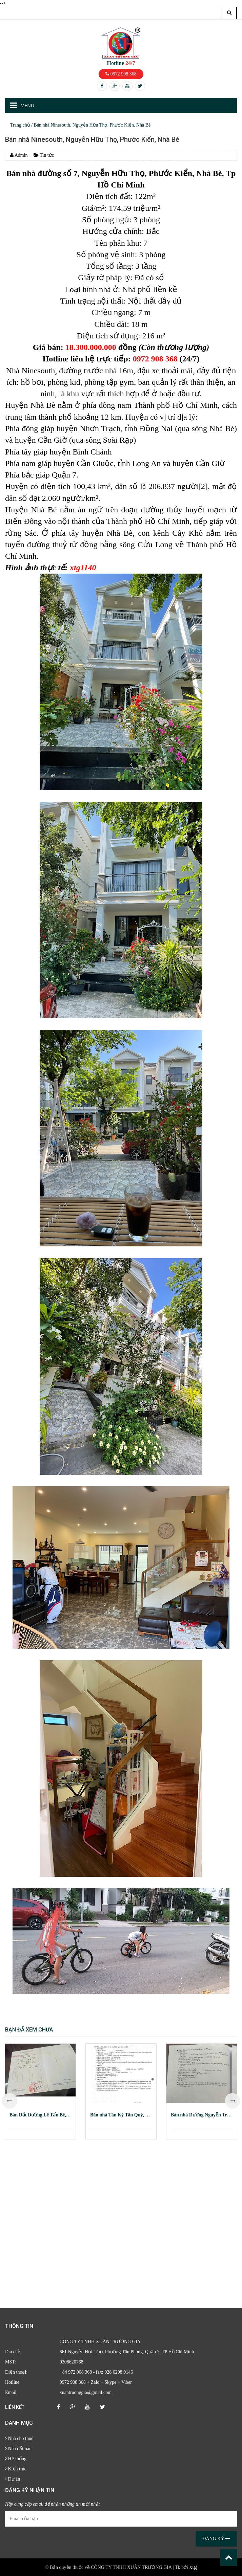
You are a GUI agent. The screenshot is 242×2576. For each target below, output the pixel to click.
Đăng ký (216, 2538)
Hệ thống (15, 2458)
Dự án (12, 2479)
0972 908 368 (121, 73)
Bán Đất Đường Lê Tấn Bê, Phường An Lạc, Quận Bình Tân (40, 2114)
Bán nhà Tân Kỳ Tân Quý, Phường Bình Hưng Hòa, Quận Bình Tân (121, 2114)
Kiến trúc (15, 2468)
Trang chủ (20, 125)
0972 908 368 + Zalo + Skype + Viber (96, 2382)
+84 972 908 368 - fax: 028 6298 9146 (96, 2372)
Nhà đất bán (18, 2448)
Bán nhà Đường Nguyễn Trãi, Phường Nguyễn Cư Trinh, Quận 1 (202, 2114)
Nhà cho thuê (19, 2438)
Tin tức (44, 155)
